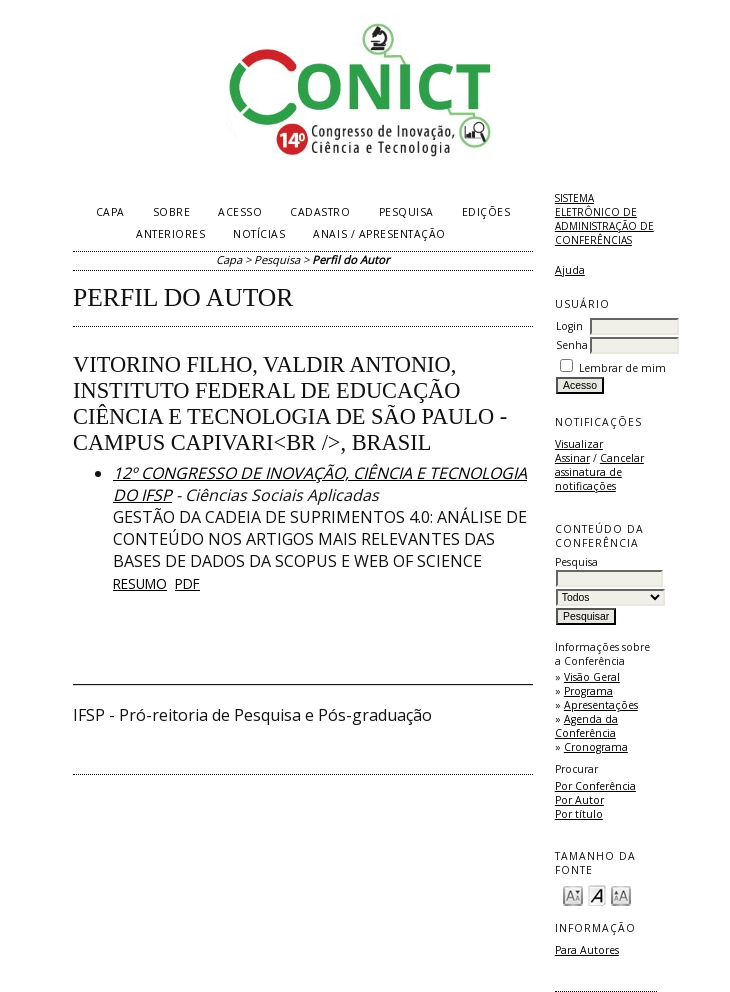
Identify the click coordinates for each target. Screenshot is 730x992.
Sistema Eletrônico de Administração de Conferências (604, 219)
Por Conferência (595, 786)
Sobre (172, 212)
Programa (588, 691)
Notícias (259, 234)
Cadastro (320, 212)
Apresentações (601, 705)
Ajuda (570, 270)
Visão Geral (592, 677)
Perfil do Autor (351, 259)
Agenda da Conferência (586, 726)
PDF (187, 583)
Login (569, 326)
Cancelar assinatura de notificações (599, 472)
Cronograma (596, 747)
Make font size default (597, 894)
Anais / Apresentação (379, 234)
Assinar (572, 458)
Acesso (240, 212)
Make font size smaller (573, 894)
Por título (579, 814)
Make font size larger (621, 894)
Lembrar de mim (622, 368)
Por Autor (579, 800)
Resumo (140, 583)
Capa (110, 212)
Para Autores (587, 950)
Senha (572, 345)
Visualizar (579, 444)
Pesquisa (406, 212)
